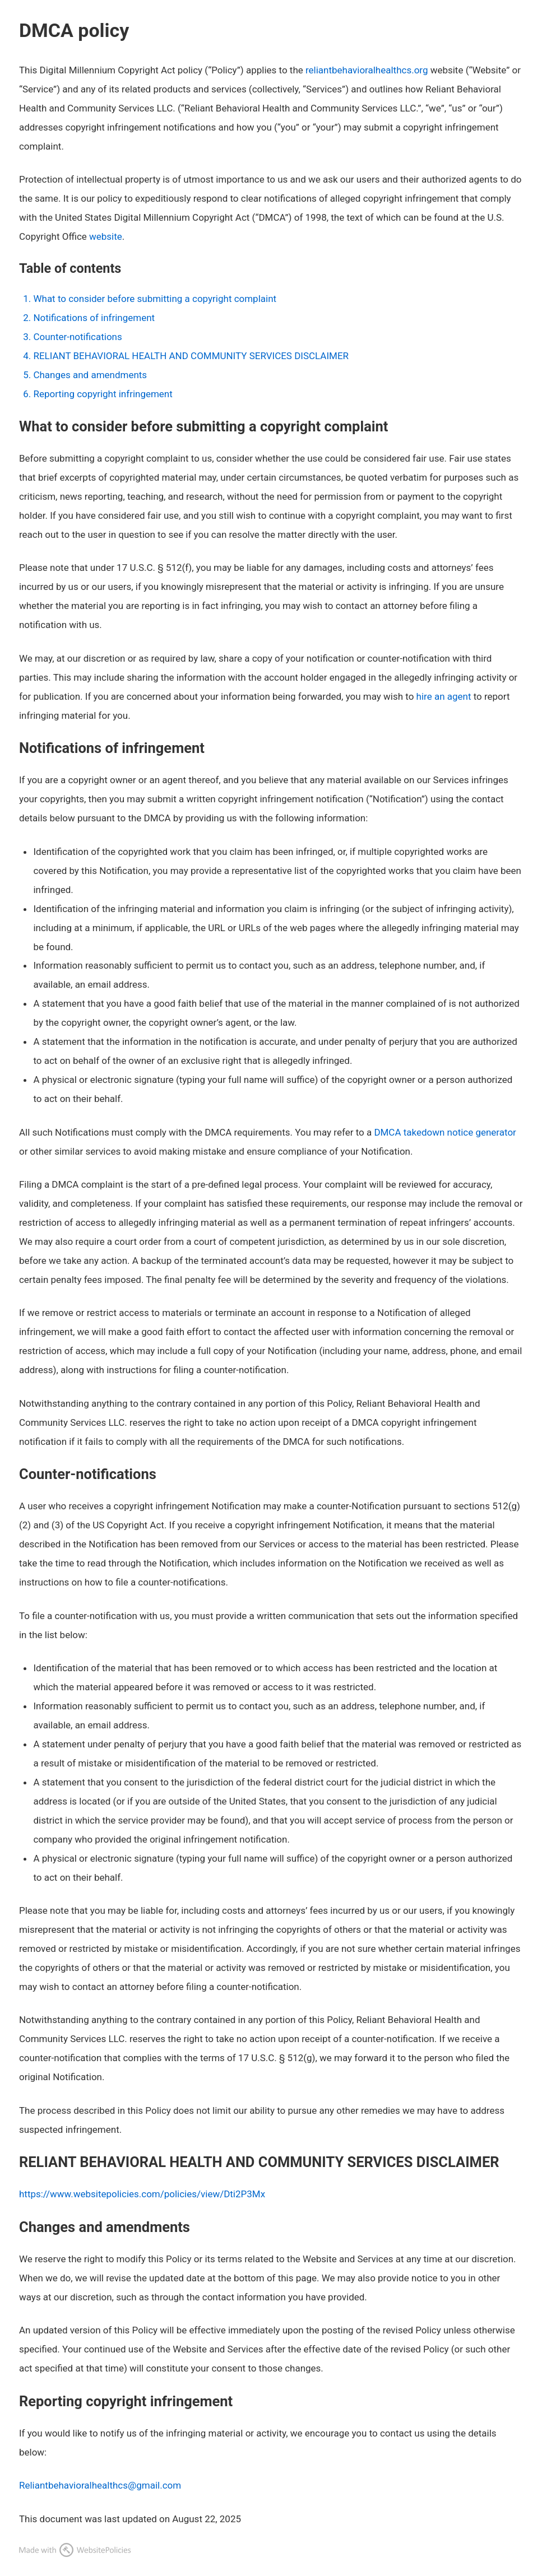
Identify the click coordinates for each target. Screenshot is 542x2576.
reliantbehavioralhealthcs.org (366, 70)
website (105, 236)
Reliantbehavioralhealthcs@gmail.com (100, 2485)
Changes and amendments (90, 374)
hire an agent (443, 696)
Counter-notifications (77, 336)
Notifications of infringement (94, 317)
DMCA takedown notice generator (445, 1132)
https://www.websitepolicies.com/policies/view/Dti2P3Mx (142, 2194)
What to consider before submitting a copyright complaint (154, 298)
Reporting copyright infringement (102, 393)
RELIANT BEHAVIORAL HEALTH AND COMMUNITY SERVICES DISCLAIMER (191, 355)
